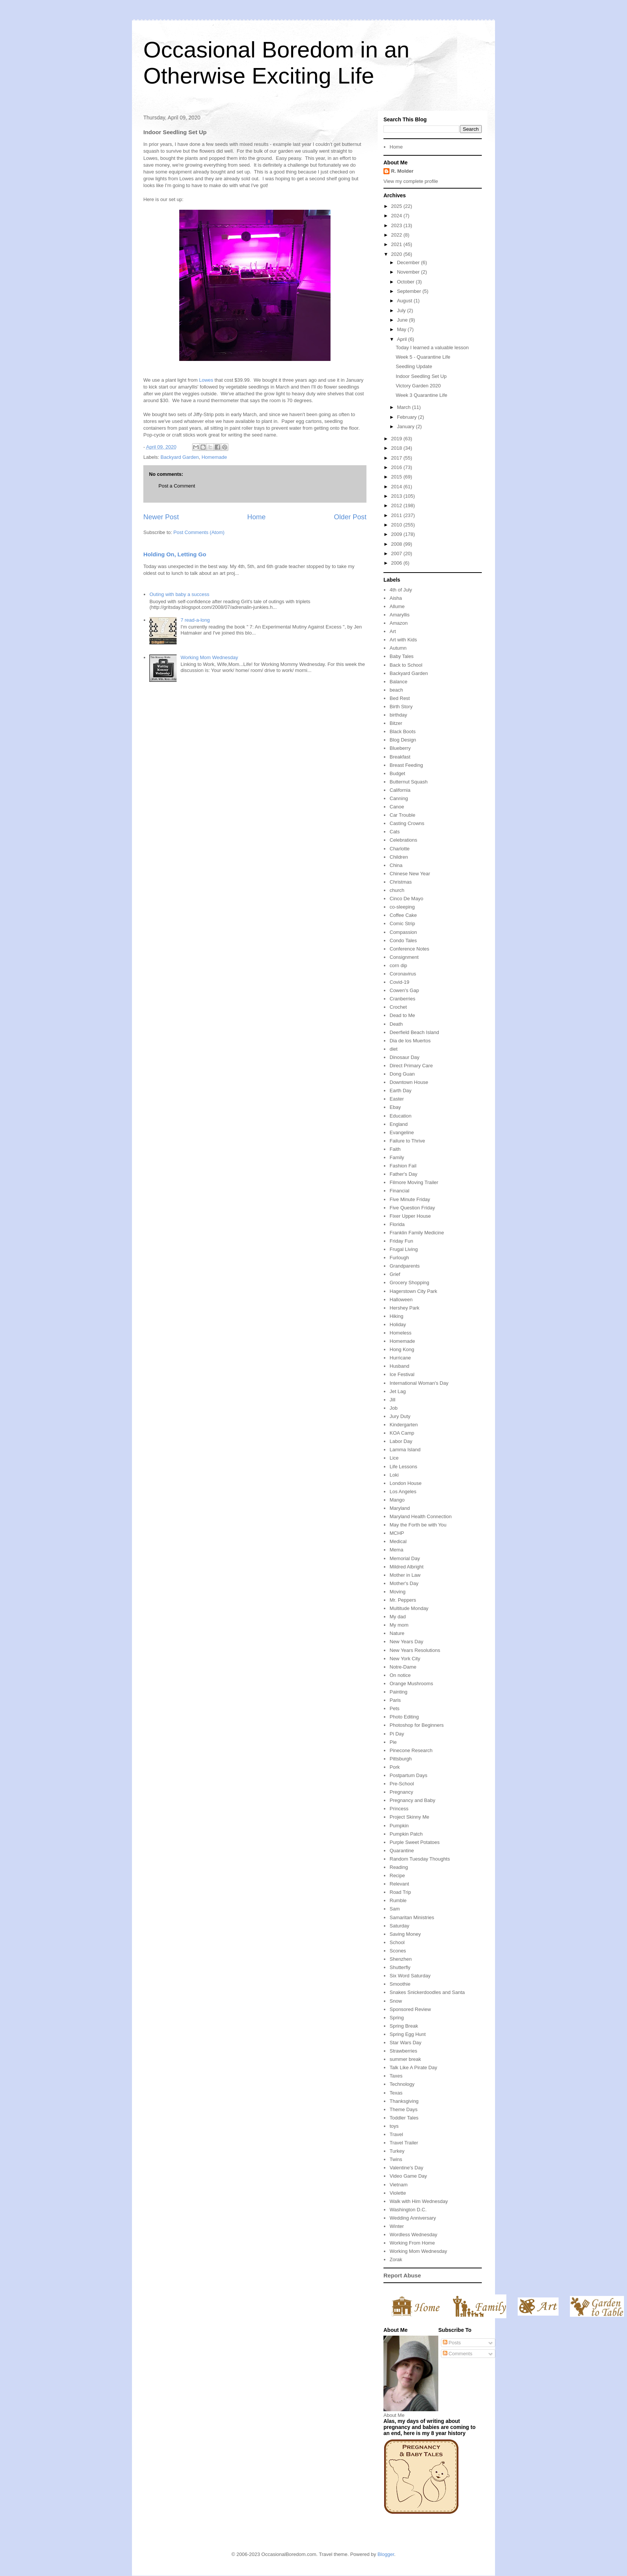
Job (393, 1408)
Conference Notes (409, 949)
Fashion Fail (403, 1166)
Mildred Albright (407, 1567)
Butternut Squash (408, 782)
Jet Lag (398, 1391)
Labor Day (401, 1441)
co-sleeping (402, 907)
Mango (397, 1500)
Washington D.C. (408, 2209)
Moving (397, 1592)
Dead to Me (402, 1015)
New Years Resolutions (415, 1650)
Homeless (400, 1333)
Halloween (401, 1299)
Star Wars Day (405, 2042)
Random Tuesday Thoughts (420, 1859)
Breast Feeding (406, 765)
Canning (399, 798)
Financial (399, 1191)
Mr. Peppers (403, 1600)
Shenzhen (401, 1959)
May (402, 329)
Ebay (395, 1107)
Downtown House (409, 1082)
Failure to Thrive (407, 1141)
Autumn (398, 648)
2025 (397, 206)
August (405, 300)
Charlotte (400, 848)
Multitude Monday (409, 1608)
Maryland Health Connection (421, 1516)
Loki (394, 1475)
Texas (396, 2093)
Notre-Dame (403, 1667)
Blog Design (403, 740)
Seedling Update (414, 366)
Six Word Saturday (410, 1975)
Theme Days (403, 2109)
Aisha (396, 598)
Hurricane (400, 1358)
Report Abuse (402, 2275)
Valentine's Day (406, 2167)
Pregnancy (401, 1792)
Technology (402, 2084)
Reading (399, 1867)
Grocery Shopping (409, 1282)
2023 (397, 225)
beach (396, 690)
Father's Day (403, 1174)
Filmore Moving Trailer (414, 1182)
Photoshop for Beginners (417, 1725)
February (407, 417)
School (397, 1942)
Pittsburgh (401, 1759)
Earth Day (400, 1090)
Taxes (396, 2076)
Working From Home (412, 2243)
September (409, 291)
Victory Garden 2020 (418, 386)
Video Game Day (408, 2176)
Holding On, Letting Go (174, 554)
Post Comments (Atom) (199, 532)
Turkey (397, 2151)
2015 (397, 477)
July (402, 310)
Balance (398, 681)
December (409, 262)
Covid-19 (399, 982)
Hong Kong (402, 1349)
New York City (405, 1658)
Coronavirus (403, 974)
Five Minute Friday (410, 1199)
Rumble (398, 1900)
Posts (452, 2342)
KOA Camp (402, 1433)
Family (397, 1157)
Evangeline (402, 1132)
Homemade (214, 457)
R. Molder (402, 171)
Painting (398, 1692)
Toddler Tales (404, 2118)
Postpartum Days (408, 1775)
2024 (397, 215)
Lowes (206, 380)
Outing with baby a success (179, 594)
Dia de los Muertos (410, 1040)
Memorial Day (405, 1558)
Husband (399, 1366)
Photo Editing (404, 1717)
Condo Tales (403, 940)
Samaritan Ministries (412, 1917)
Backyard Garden (180, 457)
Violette (398, 2193)
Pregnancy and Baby (412, 1800)
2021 (397, 244)
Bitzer (396, 723)
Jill (392, 1400)
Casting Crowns (407, 823)
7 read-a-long (195, 620)
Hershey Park (404, 1308)
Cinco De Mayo (406, 898)
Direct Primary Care (411, 1065)
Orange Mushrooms (411, 1683)
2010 (397, 525)
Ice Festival (402, 1374)
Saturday (399, 1926)
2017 (397, 458)
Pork (395, 1767)
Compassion (403, 932)
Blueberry (400, 748)
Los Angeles (403, 1491)
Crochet (398, 1007)
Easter (397, 1099)
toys (394, 2126)
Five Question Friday (412, 1208)
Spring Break (404, 2026)
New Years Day (406, 1641)
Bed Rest (400, 698)
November (409, 272)
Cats (395, 831)
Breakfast (400, 757)
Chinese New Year (410, 873)
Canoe (397, 807)
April (402, 339)
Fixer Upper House (410, 1216)
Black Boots (403, 731)
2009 (397, 534)
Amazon (399, 623)
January (406, 426)
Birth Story (401, 706)
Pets (394, 1708)
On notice (400, 1675)
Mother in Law (405, 1575)
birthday (398, 715)
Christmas (401, 882)
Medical (398, 1541)
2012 (397, 505)
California (400, 790)
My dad (398, 1616)
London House (406, 1483)
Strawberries (403, 2051)
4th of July (401, 590)
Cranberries (402, 999)
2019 (397, 438)
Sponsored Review (410, 2009)
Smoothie (400, 1984)
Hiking (396, 1316)
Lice (394, 1458)
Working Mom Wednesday (209, 657)
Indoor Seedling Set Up (421, 376)
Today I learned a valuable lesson (432, 347)
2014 (397, 486)
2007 (397, 553)
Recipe (397, 1875)
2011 (397, 515)
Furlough (399, 1257)
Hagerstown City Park (413, 1291)
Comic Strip (402, 923)
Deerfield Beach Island (414, 1032)
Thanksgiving (404, 2101)
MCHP (397, 1533)
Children (399, 857)
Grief (395, 1274)
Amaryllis (400, 615)
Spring (397, 2017)
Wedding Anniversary (413, 2218)
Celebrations (403, 840)
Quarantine (402, 1850)
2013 (397, 496)
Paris (395, 1700)
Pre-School (402, 1783)
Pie (393, 1742)
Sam (395, 1909)
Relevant (399, 1884)
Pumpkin (399, 1825)
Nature (397, 1633)
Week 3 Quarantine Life (421, 395)
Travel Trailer (404, 2143)
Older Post (350, 517)
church (397, 890)
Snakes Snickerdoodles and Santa (427, 1992)
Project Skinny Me (409, 1817)
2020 (397, 254)
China (396, 865)
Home (256, 517)
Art (393, 631)
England (399, 1124)
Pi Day (397, 1734)
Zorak (396, 2259)
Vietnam (398, 2184)
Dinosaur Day (404, 1057)
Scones (398, 1951)
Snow (396, 2001)
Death (396, 1024)
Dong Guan (402, 1074)
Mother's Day (404, 1583)
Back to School (406, 665)
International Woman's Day (419, 1383)
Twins (396, 2159)
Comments (457, 2353)
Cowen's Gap (404, 990)
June (403, 320)
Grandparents (405, 1266)
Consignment (404, 957)
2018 (397, 448)
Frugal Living (403, 1249)
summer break (405, 2059)
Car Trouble (402, 815)
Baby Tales (401, 656)
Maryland (400, 1508)
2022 (397, 235)
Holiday (398, 1324)
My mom (399, 1625)
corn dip (398, 965)
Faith (395, 1149)
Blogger (385, 2554)
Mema (396, 1550)
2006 (397, 563)
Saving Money (405, 1934)
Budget (397, 773)
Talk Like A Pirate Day (413, 2067)
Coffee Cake (403, 915)
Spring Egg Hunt (407, 2034)
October (406, 282)
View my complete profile (410, 181)
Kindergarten (403, 1424)
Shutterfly (400, 1967)
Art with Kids (403, 639)
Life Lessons (403, 1466)
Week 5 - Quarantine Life (423, 357)
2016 (397, 467)
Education (400, 1116)
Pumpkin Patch (406, 1834)
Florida (397, 1224)
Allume (397, 606)
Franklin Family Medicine (417, 1232)
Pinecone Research (411, 1750)
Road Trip (400, 1892)
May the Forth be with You (418, 1525)
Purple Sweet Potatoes (414, 1842)
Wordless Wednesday (413, 2234)
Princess (399, 1808)
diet (393, 1049)
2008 (397, 544)
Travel (396, 2134)
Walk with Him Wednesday (419, 2201)
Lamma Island (405, 1449)
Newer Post (161, 517)
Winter (397, 2226)
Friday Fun (401, 1241)
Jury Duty (400, 1416)
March (404, 407)
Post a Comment (176, 486)
